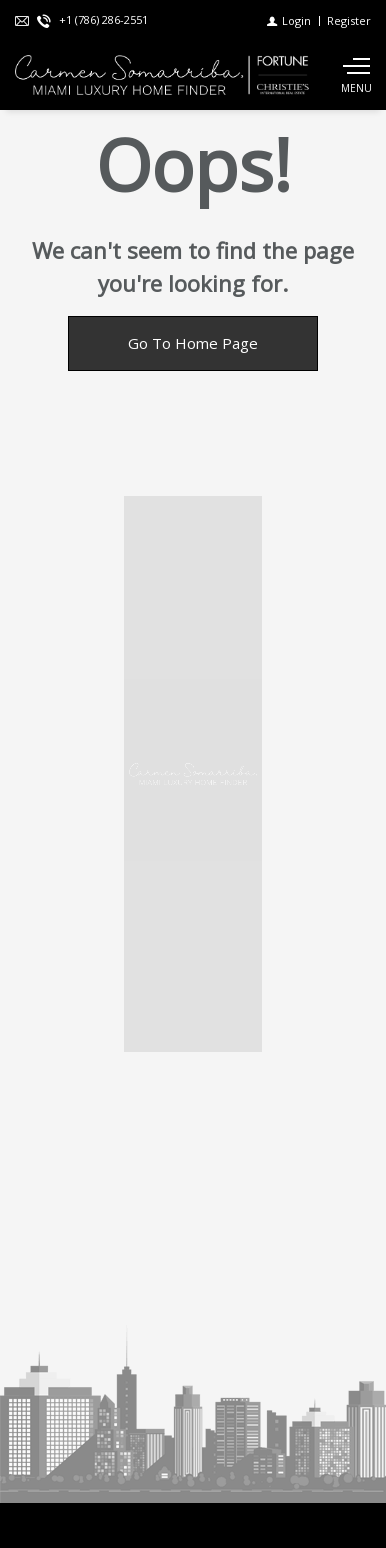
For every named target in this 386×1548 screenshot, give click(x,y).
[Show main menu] (356, 75)
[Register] (349, 20)
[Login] (289, 20)
